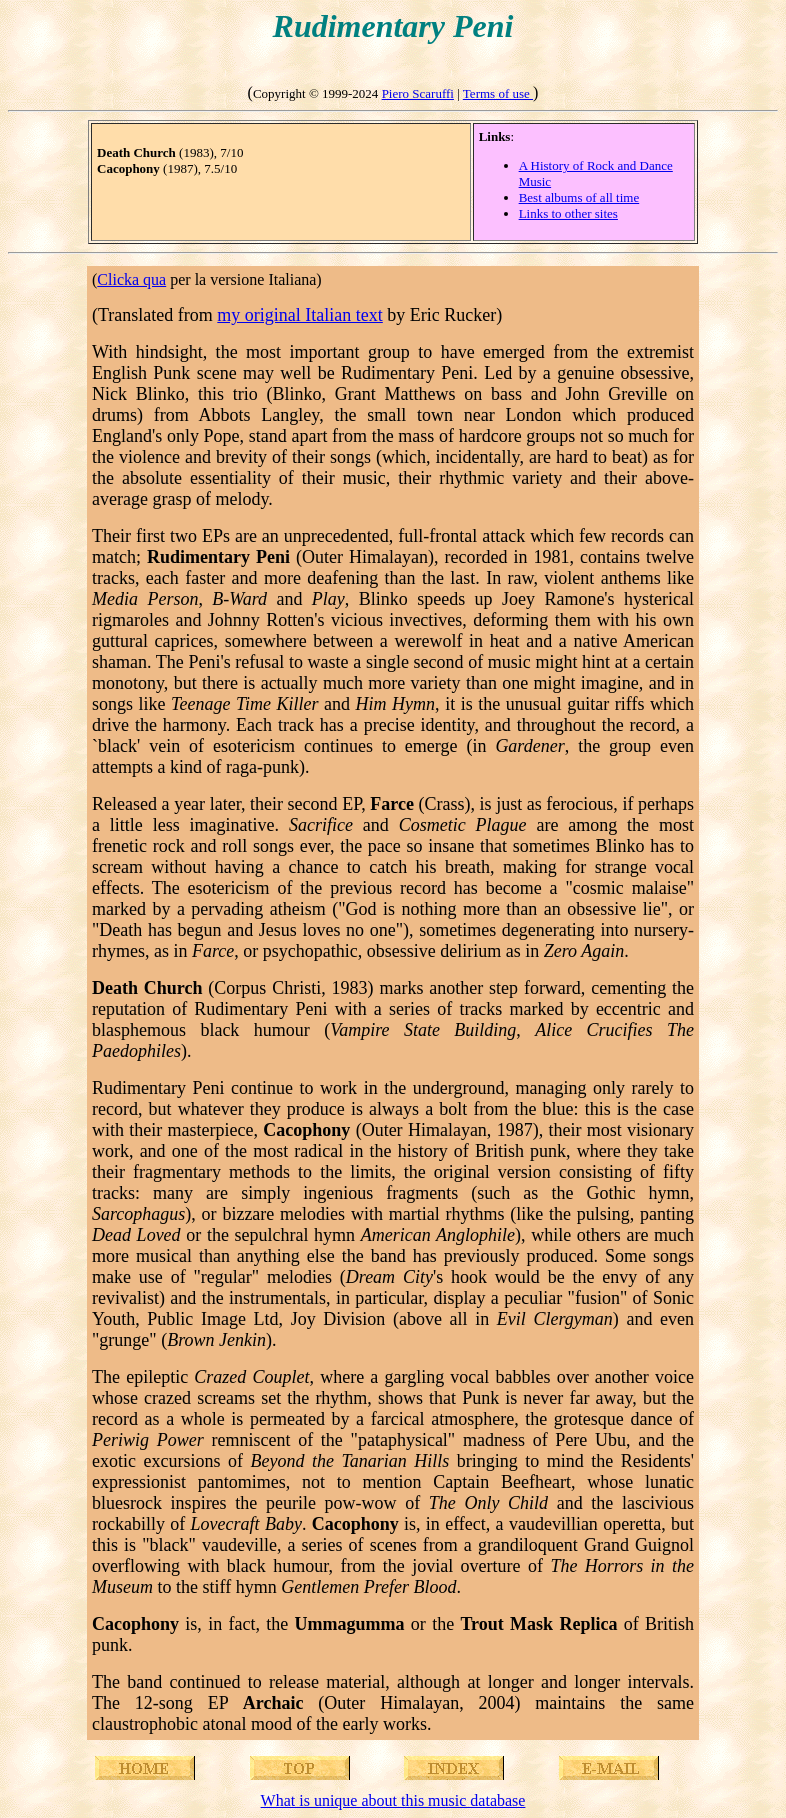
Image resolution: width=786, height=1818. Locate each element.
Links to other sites (568, 213)
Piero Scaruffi (418, 93)
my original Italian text (299, 315)
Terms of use (498, 93)
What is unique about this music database (393, 1800)
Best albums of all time (579, 197)
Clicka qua (131, 279)
